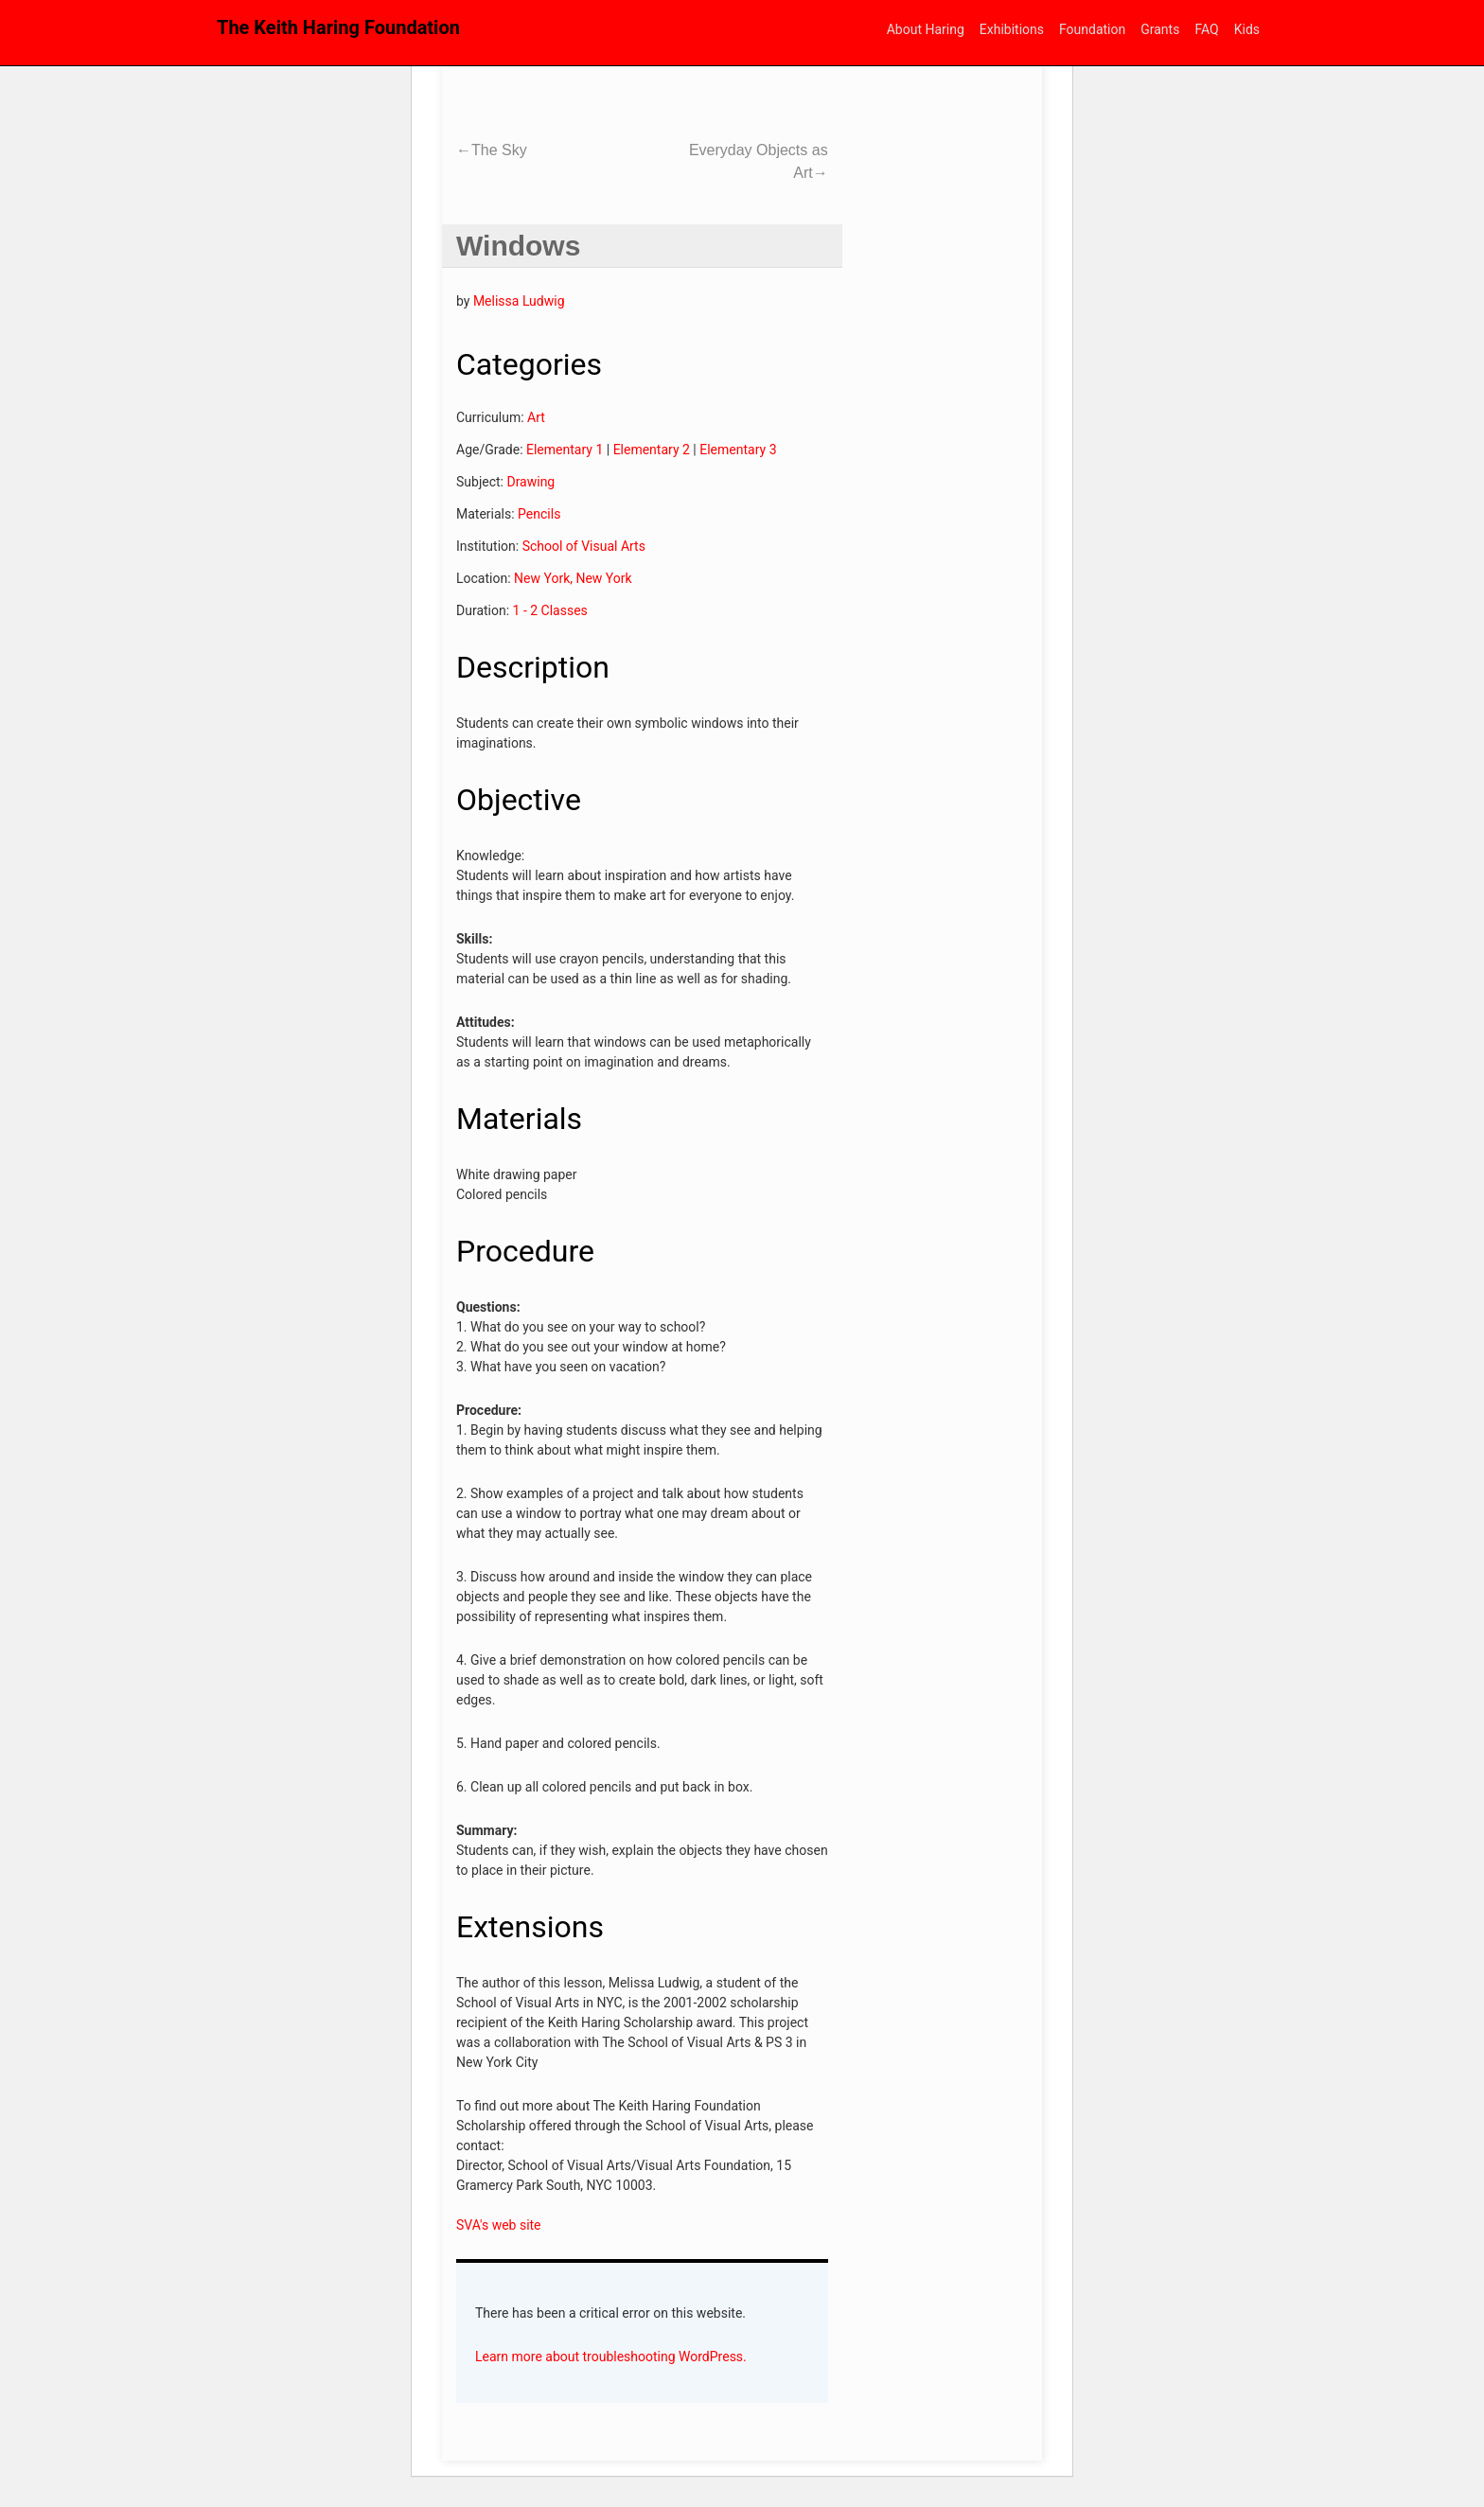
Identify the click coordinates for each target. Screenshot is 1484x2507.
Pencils (539, 513)
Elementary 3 (737, 449)
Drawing (530, 481)
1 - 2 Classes (550, 610)
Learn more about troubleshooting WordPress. (611, 2356)
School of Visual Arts (583, 546)
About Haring (925, 29)
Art (536, 417)
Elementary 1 (564, 449)
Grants (1159, 29)
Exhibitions (1012, 29)
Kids (1247, 29)
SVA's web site (498, 2225)
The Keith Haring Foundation (338, 27)
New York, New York (573, 578)
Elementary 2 (651, 449)
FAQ (1206, 29)
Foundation (1092, 29)
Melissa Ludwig (519, 301)
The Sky (491, 150)
